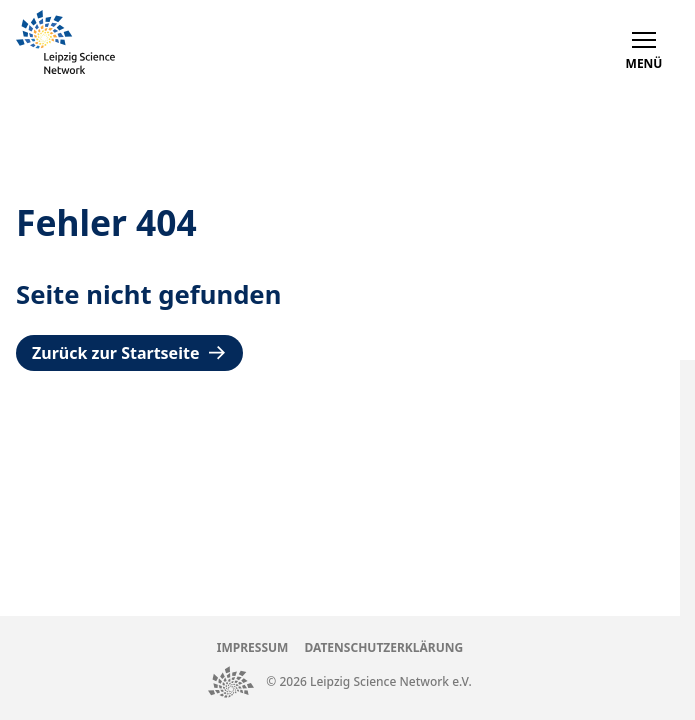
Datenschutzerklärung (383, 647)
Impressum (253, 647)
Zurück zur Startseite (129, 353)
